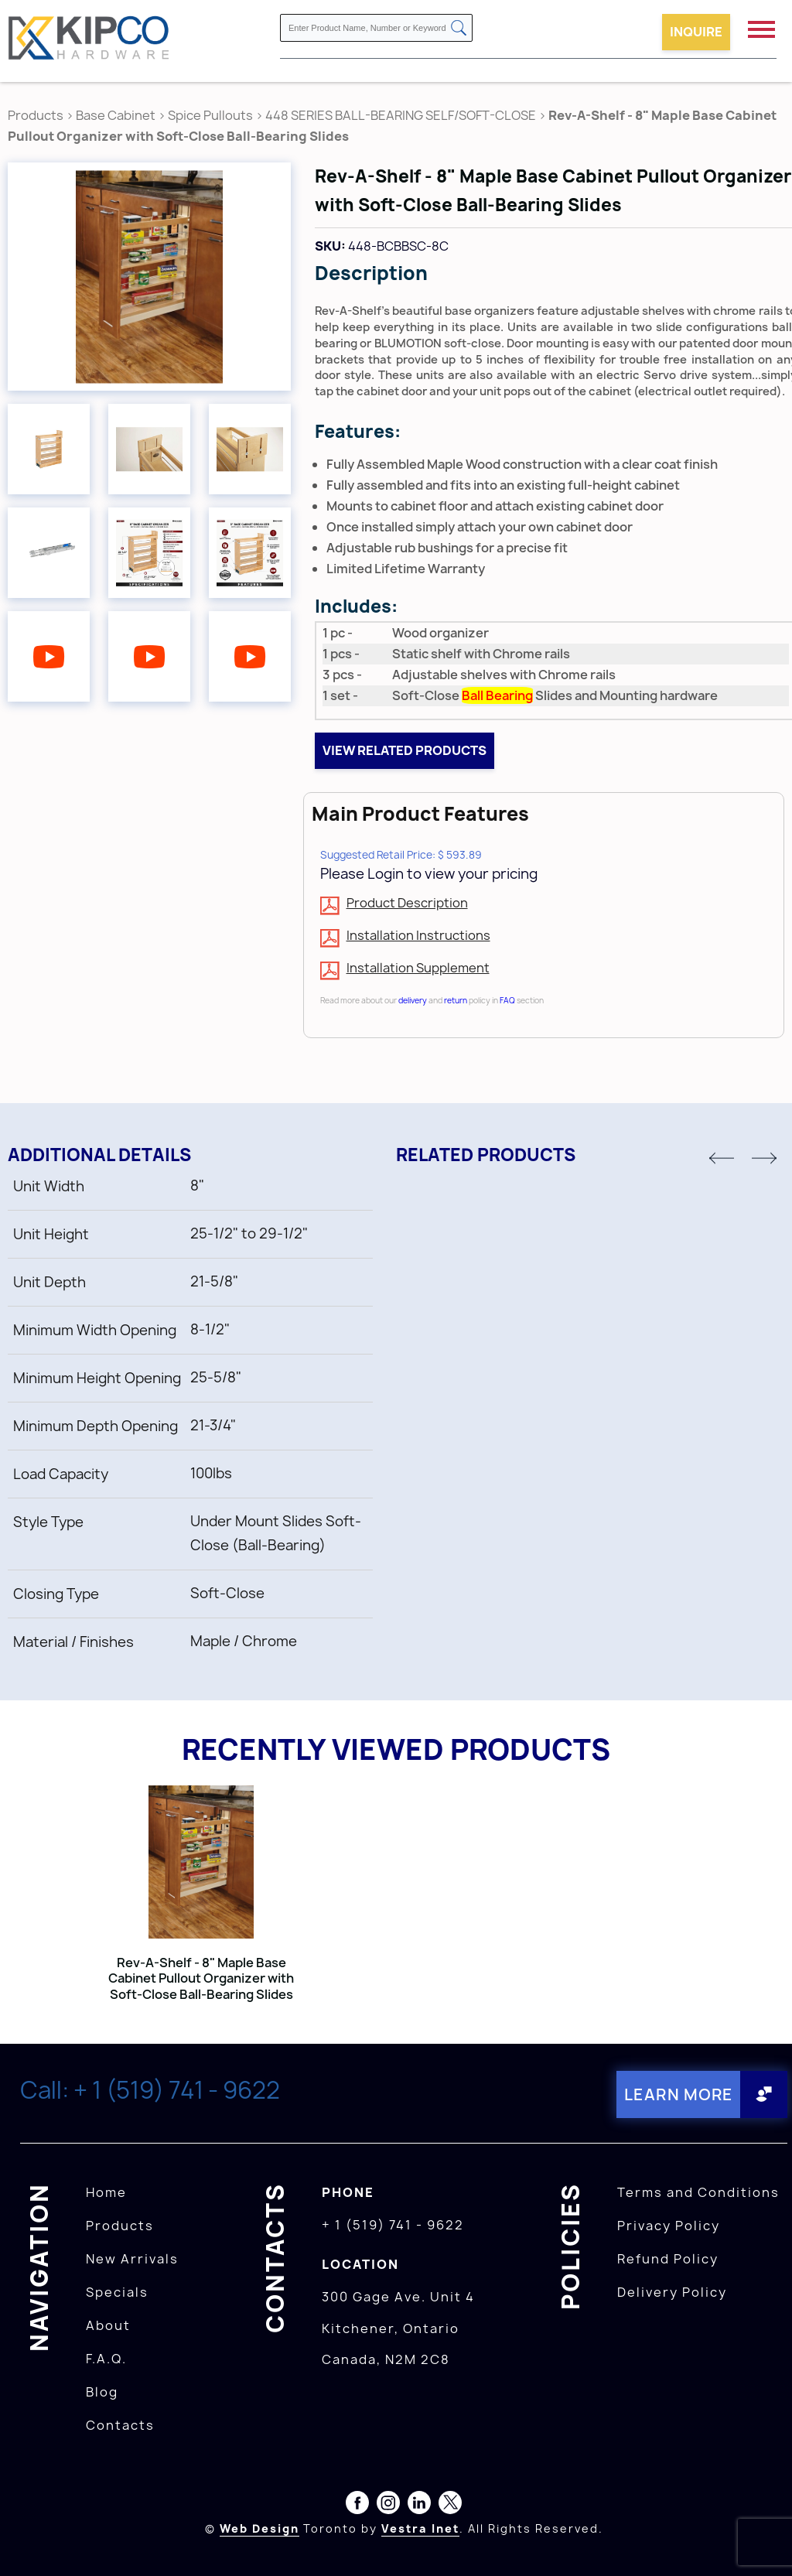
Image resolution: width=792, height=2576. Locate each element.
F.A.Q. (106, 2358)
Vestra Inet (420, 2528)
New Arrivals (132, 2258)
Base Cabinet (115, 115)
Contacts (120, 2425)
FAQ (507, 1000)
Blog (102, 2391)
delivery (412, 1000)
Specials (117, 2292)
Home (106, 2192)
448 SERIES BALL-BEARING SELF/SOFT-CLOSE (400, 115)
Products (35, 115)
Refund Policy (668, 2258)
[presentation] (762, 2542)
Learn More (678, 2094)
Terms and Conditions (698, 2192)
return (455, 1000)
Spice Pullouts (210, 115)
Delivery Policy (672, 2292)
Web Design (259, 2528)
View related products (404, 750)
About (108, 2325)
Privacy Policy (668, 2225)
